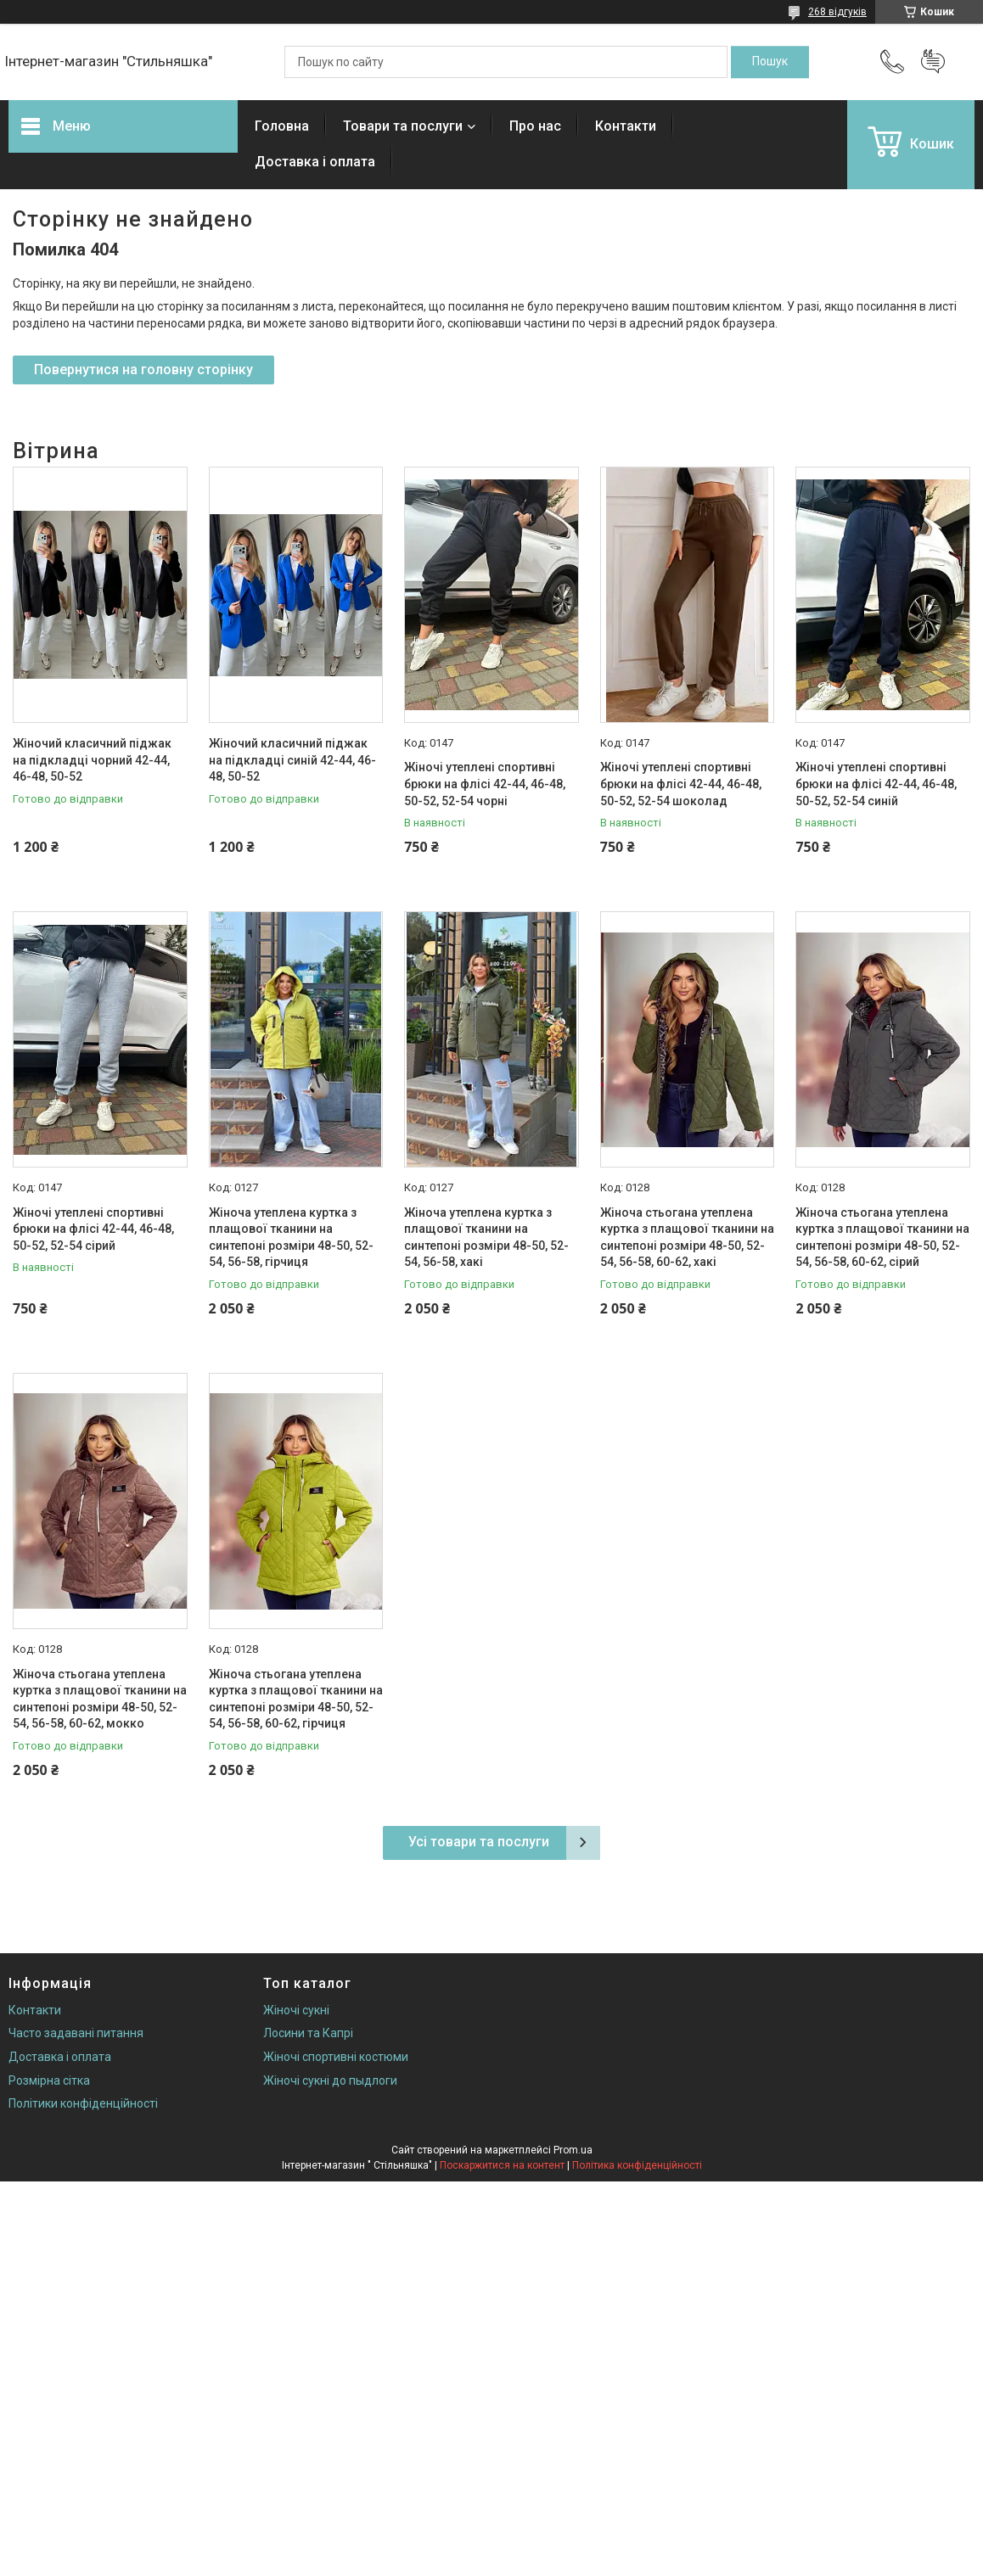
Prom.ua (573, 2150)
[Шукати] (770, 62)
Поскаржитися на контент (502, 2165)
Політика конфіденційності (637, 2165)
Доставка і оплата (315, 162)
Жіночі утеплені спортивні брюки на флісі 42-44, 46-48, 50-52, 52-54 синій (876, 783)
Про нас (535, 126)
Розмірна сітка (49, 2080)
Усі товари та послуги (478, 1842)
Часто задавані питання (75, 2033)
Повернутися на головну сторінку (143, 369)
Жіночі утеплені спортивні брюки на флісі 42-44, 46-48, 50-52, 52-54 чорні (484, 783)
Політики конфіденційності (83, 2103)
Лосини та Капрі (308, 2033)
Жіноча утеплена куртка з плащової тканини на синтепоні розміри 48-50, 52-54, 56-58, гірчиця (291, 1237)
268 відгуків (837, 12)
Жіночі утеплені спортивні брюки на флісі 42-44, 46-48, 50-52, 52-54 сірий (93, 1229)
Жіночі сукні (296, 2010)
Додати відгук (933, 62)
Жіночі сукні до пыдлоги (330, 2080)
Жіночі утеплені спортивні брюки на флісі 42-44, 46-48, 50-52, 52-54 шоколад (680, 783)
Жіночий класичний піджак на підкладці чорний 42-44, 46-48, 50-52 (92, 759)
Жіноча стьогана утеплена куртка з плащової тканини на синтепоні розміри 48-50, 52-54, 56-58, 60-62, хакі (687, 1237)
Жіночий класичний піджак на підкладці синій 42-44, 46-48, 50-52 (292, 759)
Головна (282, 126)
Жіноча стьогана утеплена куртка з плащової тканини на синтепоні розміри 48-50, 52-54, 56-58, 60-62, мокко (100, 1699)
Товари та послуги (403, 126)
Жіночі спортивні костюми (335, 2057)
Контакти (625, 126)
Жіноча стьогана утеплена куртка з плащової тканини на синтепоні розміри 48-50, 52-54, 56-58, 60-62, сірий (882, 1237)
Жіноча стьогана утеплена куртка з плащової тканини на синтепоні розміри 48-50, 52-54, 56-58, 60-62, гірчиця (296, 1699)
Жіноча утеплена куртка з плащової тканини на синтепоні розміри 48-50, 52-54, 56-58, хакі (486, 1237)
